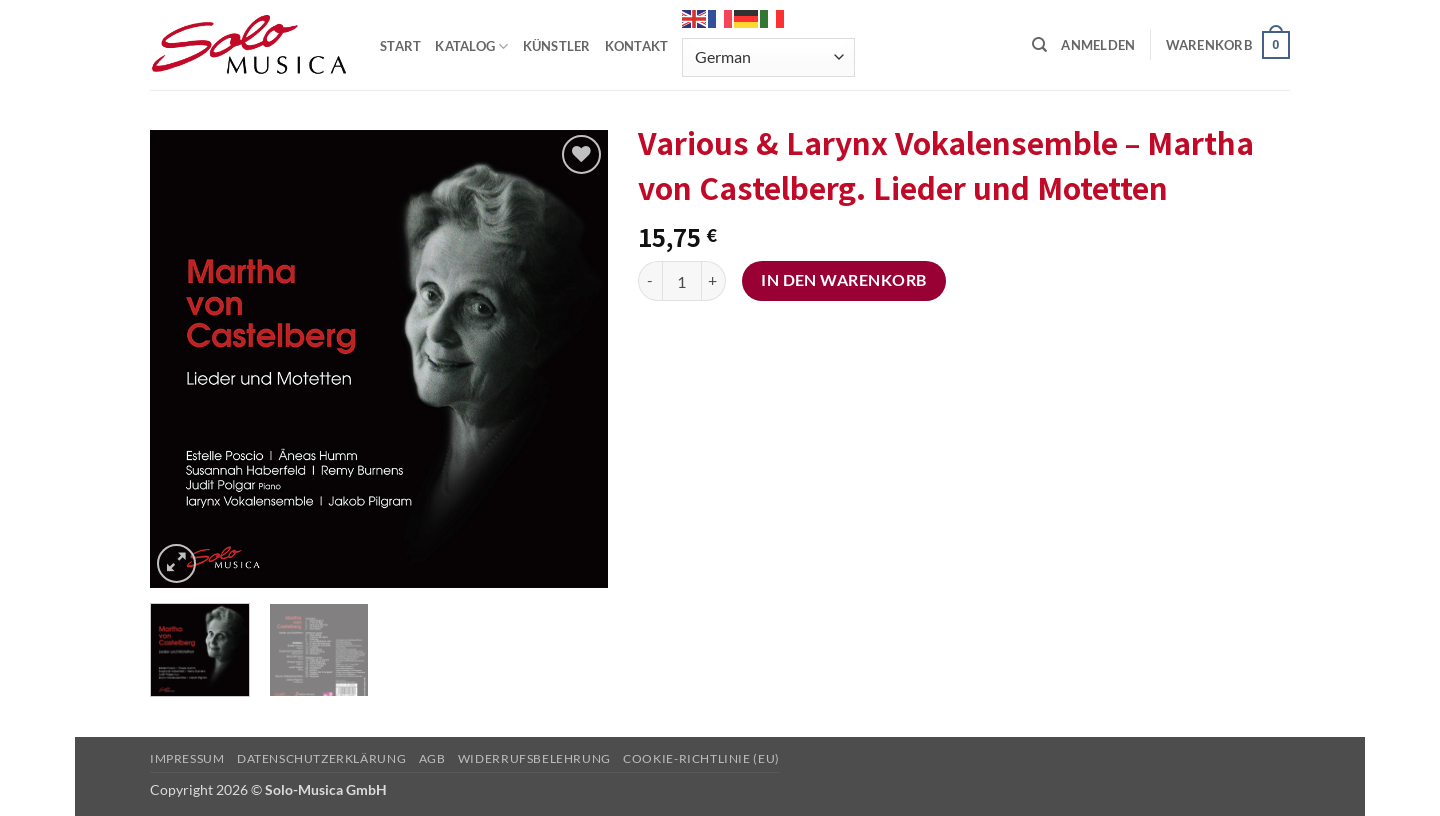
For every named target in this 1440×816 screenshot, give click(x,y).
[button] (1098, 45)
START (400, 46)
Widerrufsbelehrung (534, 758)
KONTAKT (637, 46)
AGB (432, 758)
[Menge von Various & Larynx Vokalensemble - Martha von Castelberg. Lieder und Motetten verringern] (650, 281)
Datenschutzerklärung (321, 758)
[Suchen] (1039, 45)
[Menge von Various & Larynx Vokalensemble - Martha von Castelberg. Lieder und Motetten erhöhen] (714, 281)
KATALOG (471, 46)
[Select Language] (768, 57)
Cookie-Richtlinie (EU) (701, 758)
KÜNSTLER (557, 46)
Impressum (187, 758)
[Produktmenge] (682, 281)
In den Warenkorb (843, 280)
